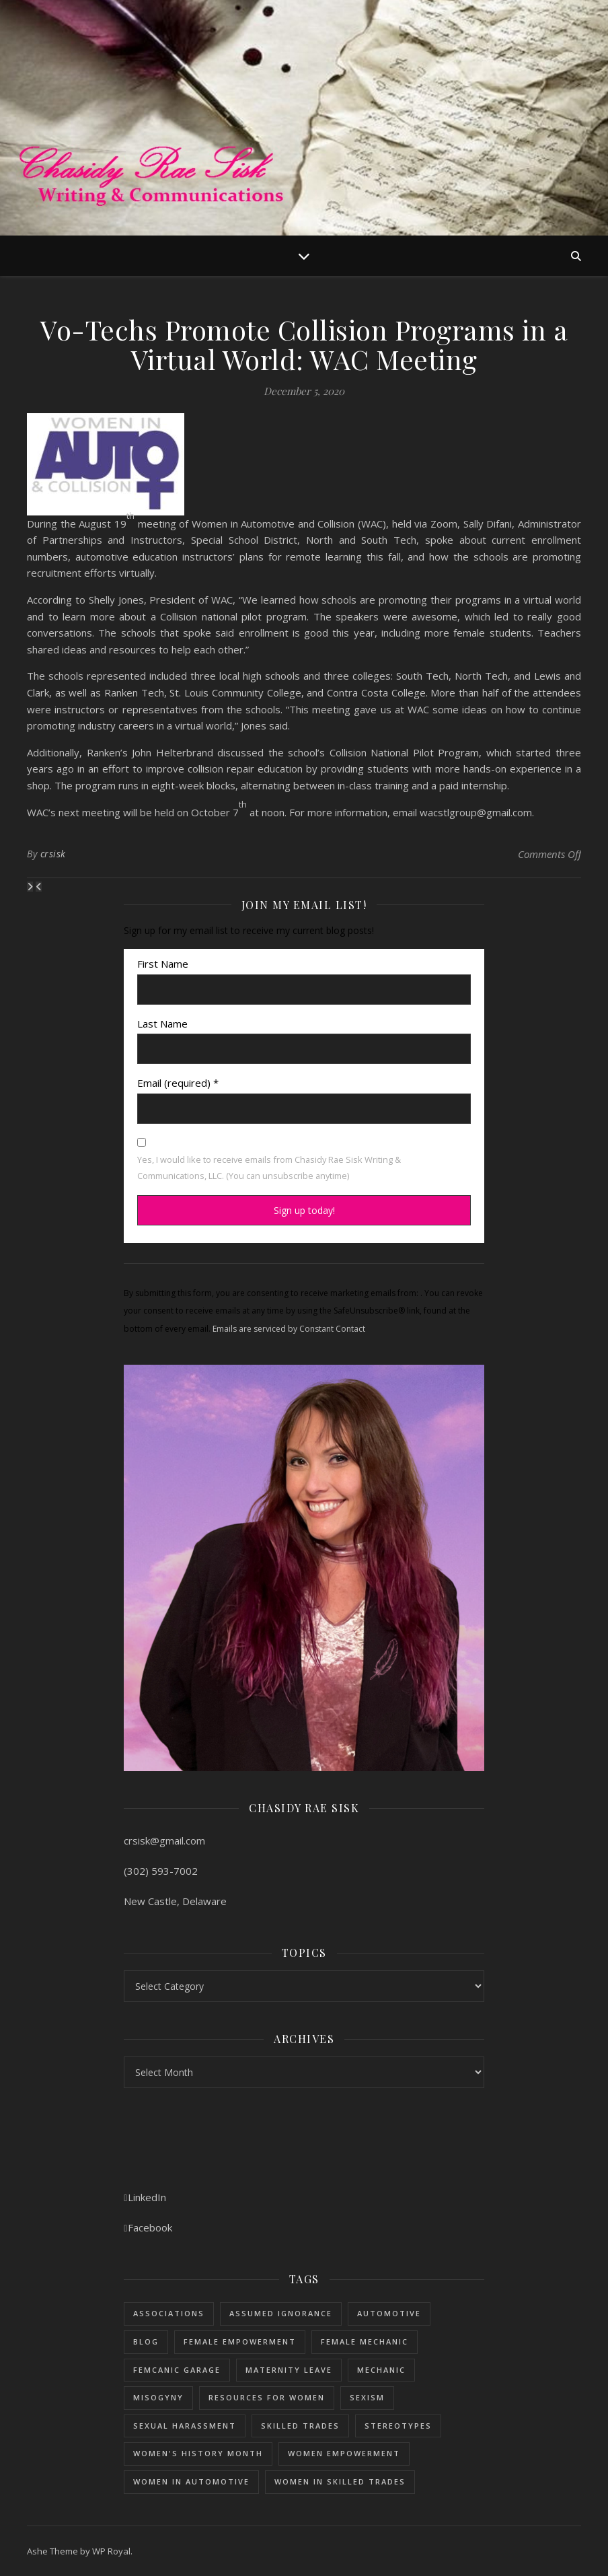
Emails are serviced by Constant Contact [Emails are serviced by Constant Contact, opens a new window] (289, 1328)
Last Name (162, 1023)
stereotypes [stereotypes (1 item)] (398, 2426)
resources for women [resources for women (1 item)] (266, 2397)
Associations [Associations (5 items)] (168, 2313)
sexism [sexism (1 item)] (367, 2397)
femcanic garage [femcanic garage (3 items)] (177, 2370)
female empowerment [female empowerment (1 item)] (240, 2341)
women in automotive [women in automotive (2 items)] (191, 2481)
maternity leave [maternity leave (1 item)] (288, 2370)
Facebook (148, 2227)
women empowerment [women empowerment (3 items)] (344, 2453)
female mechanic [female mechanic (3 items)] (364, 2341)
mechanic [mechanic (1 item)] (381, 2370)
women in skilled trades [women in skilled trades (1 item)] (340, 2481)
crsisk (53, 853)
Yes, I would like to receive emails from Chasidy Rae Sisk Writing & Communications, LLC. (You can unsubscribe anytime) (269, 1167)
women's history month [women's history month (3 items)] (198, 2453)
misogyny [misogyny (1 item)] (158, 2397)
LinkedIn (145, 2197)
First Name (162, 963)
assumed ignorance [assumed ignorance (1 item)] (280, 2313)
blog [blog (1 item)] (146, 2341)
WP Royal (111, 2551)
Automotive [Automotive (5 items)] (389, 2313)
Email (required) (178, 1082)
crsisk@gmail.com (164, 1840)
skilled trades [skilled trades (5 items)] (300, 2426)
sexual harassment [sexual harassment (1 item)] (184, 2426)
